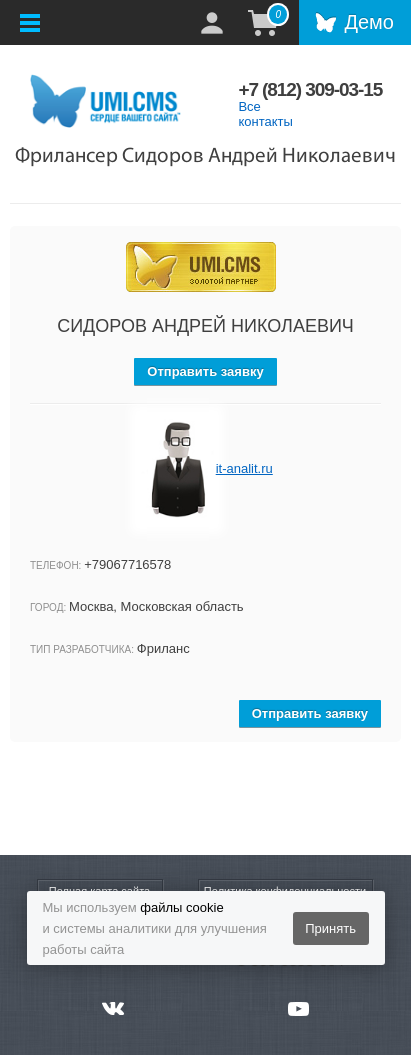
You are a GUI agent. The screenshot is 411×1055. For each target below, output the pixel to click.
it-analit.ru (244, 468)
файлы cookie (181, 907)
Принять (330, 928)
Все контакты (265, 114)
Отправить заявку (205, 371)
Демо (369, 22)
